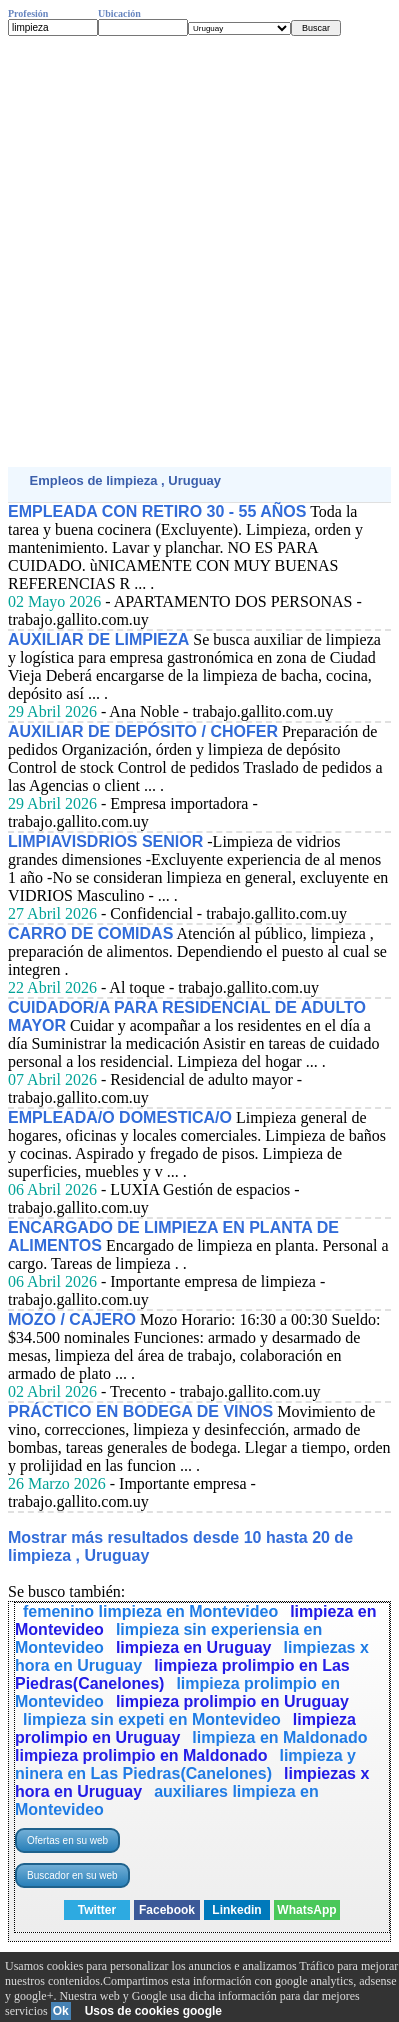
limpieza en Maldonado (279, 1737)
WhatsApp (306, 1910)
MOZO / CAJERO (72, 1319)
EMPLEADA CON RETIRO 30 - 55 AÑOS (157, 511)
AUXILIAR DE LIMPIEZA (98, 639)
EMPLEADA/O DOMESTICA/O (120, 1117)
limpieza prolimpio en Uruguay (232, 1701)
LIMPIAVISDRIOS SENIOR (105, 841)
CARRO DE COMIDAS (90, 933)
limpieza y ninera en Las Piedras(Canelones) (185, 1764)
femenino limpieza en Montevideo (150, 1611)
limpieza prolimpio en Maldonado (141, 1755)
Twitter (97, 1910)
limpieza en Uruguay (194, 1647)
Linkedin (236, 1910)
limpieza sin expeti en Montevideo (152, 1719)
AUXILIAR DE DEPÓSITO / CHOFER (143, 731)
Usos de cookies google (153, 2011)
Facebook (167, 1910)
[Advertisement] (199, 251)
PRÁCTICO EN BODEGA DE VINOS (140, 1411)
